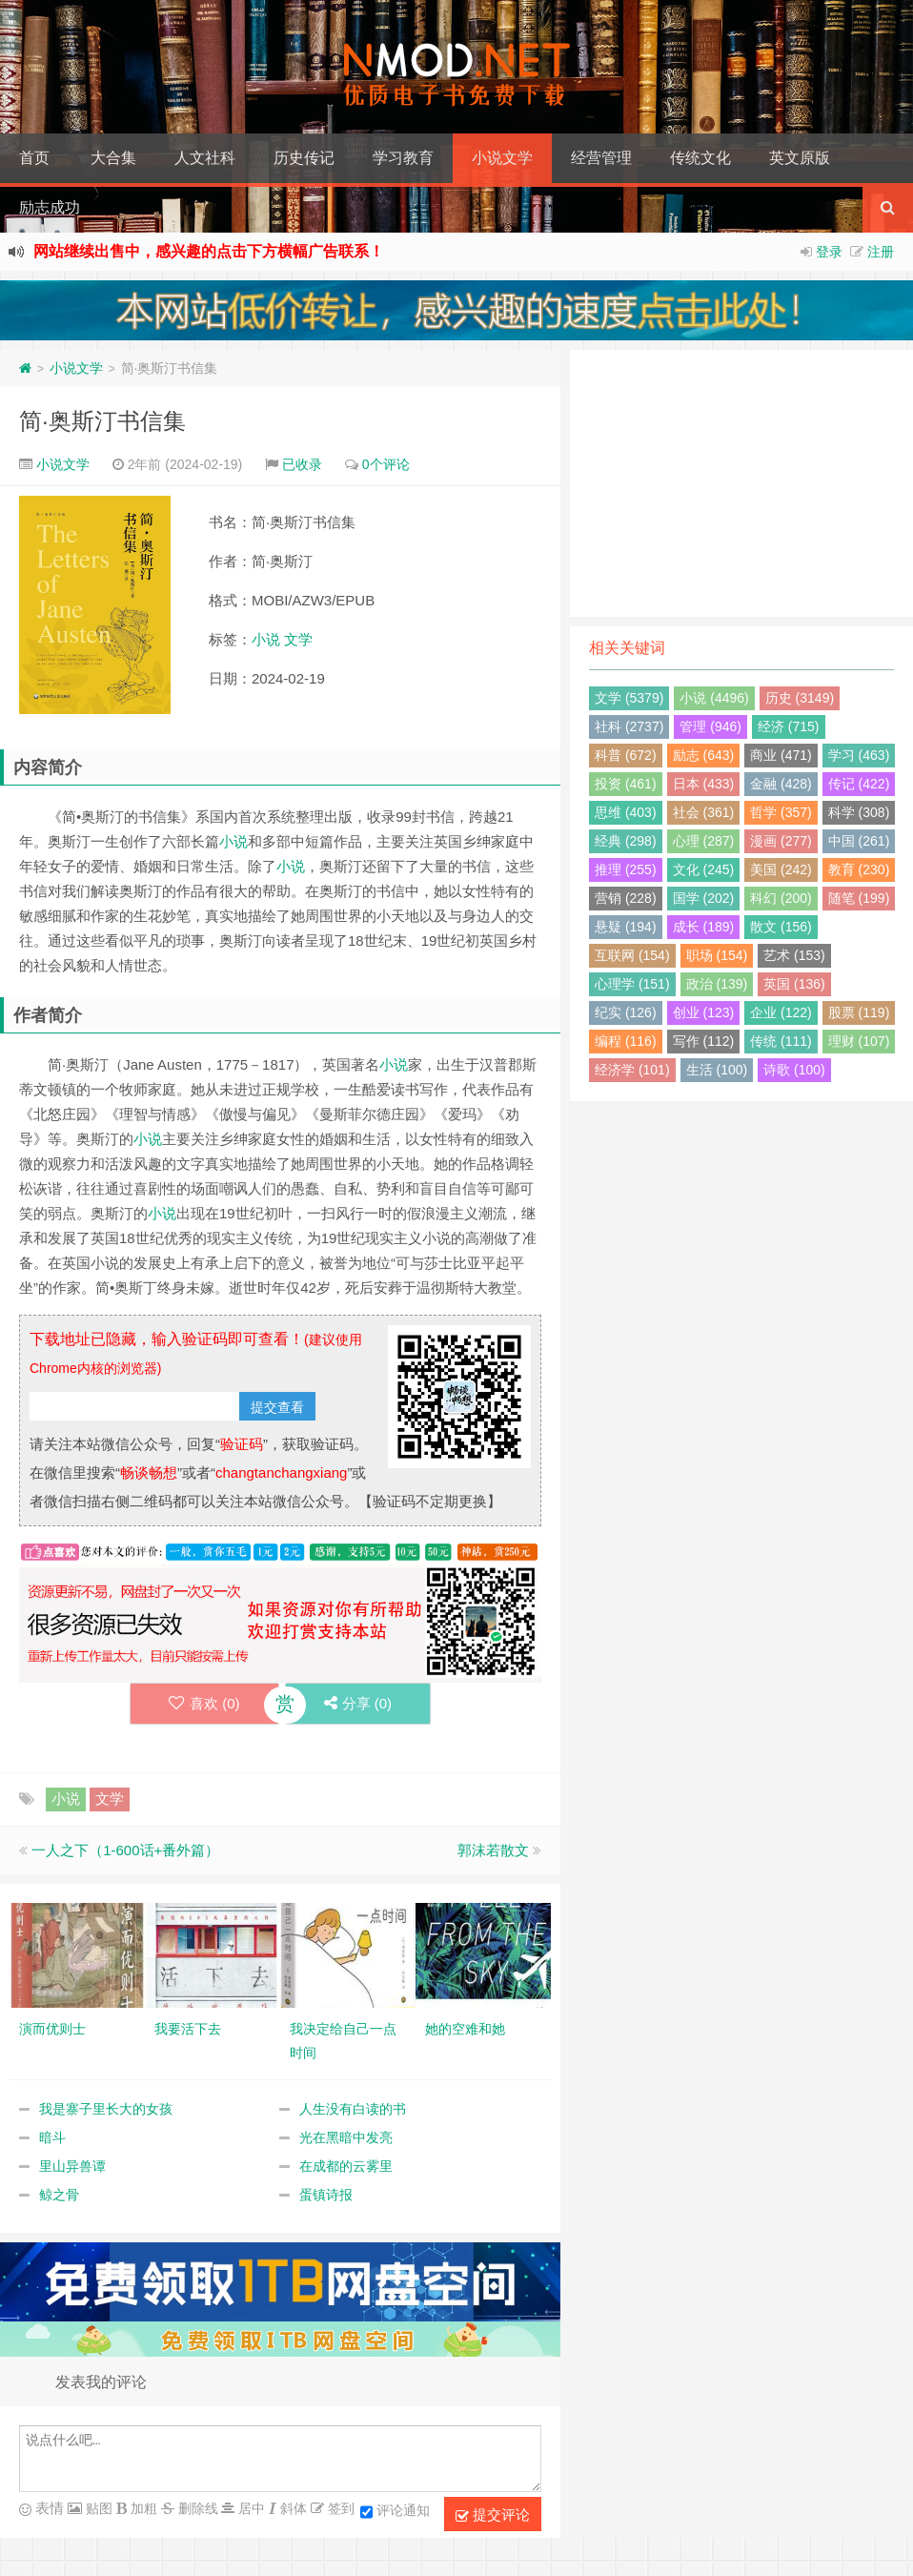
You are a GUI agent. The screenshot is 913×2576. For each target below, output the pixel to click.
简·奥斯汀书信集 (102, 421)
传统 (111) (781, 1041)
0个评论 (386, 464)
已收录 (302, 464)
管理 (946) (710, 726)
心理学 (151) (632, 984)
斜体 (291, 2508)
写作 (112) (704, 1041)
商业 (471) (781, 755)
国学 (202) (704, 898)
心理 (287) (704, 840)
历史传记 (304, 158)
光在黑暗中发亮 (346, 2137)
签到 (339, 2508)
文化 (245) (704, 869)
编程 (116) (626, 1041)
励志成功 (49, 207)
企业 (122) (781, 1012)
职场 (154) (717, 955)
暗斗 (52, 2137)
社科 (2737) (629, 726)
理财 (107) (859, 1041)
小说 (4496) (714, 697)
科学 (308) (859, 812)
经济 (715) (789, 726)
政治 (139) (717, 984)
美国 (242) (781, 869)
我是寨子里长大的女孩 (105, 2108)
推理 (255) (626, 869)
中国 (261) (859, 840)
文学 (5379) (629, 697)
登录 (829, 251)
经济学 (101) (632, 1069)
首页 (34, 158)
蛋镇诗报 (326, 2194)
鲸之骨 (59, 2194)
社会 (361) (704, 812)
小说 (266, 639)
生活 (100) (717, 1069)
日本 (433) (704, 783)
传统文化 (700, 158)
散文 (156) (781, 926)
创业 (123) (704, 1012)
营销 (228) (626, 898)
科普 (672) (626, 755)
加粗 (142, 2508)
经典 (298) (626, 840)
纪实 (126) (626, 1012)
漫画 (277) (781, 840)
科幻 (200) (781, 898)
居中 (249, 2508)
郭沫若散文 (493, 1850)
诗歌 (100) (794, 1069)
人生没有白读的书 (352, 2108)
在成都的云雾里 (346, 2166)
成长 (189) (704, 926)
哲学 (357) (781, 812)
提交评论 (493, 2515)
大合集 (113, 158)
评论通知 (395, 2512)
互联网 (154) (632, 955)
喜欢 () (204, 1703)
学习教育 (403, 158)
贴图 (97, 2508)
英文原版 (799, 158)
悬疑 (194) (626, 926)
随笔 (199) (859, 898)
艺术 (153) (794, 955)
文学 (298, 639)
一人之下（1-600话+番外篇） (125, 1850)
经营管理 (601, 158)
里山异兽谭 (72, 2166)
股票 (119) (859, 1012)
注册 (880, 251)
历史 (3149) (799, 697)
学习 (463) (859, 755)
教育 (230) (859, 869)
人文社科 (204, 158)
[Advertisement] (741, 483)
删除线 (196, 2508)
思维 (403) (626, 812)
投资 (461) (626, 783)
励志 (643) (704, 755)
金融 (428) (781, 783)
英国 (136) (794, 984)
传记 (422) (859, 783)
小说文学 (502, 158)
